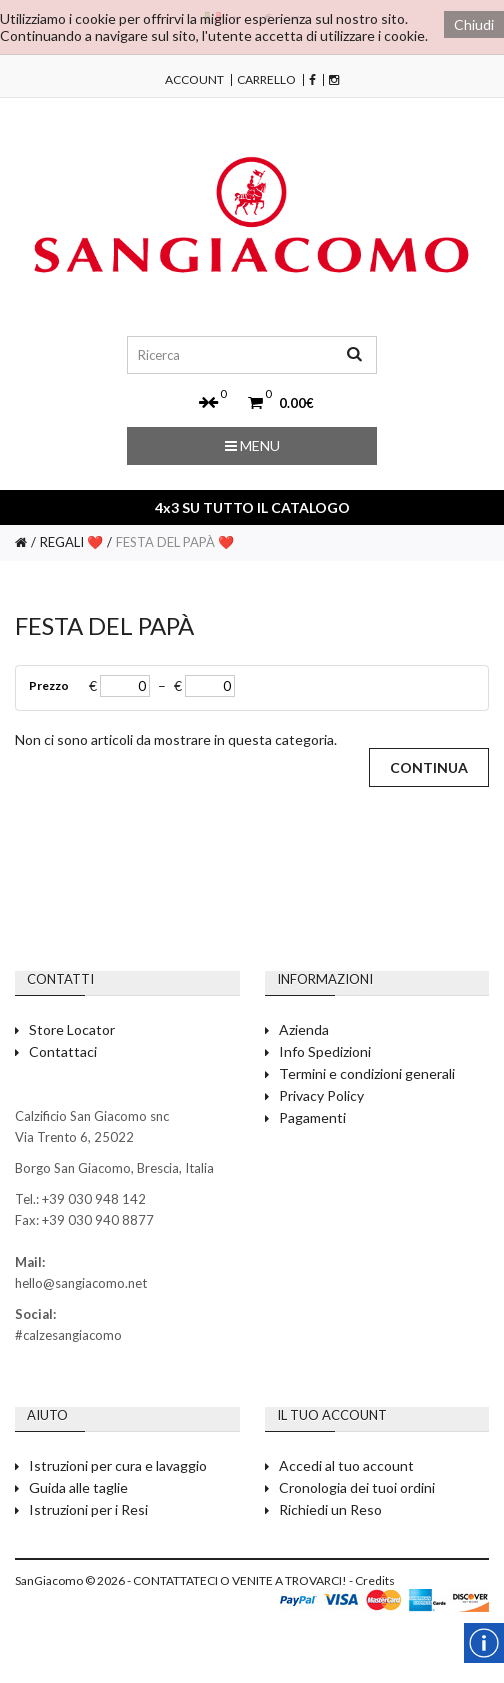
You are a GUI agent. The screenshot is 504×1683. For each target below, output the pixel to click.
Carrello (266, 80)
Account (194, 80)
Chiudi (474, 24)
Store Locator (72, 1029)
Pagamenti (312, 1117)
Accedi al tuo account (346, 1465)
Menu (252, 445)
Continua (429, 767)
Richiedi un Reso (330, 1509)
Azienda (304, 1029)
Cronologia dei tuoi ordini (357, 1487)
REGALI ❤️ (71, 542)
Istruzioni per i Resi (88, 1509)
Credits (375, 1580)
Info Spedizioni (325, 1051)
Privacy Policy (321, 1095)
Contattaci (63, 1051)
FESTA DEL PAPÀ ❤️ (175, 542)
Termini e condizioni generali (367, 1073)
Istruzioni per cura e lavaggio (118, 1465)
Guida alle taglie (78, 1487)
